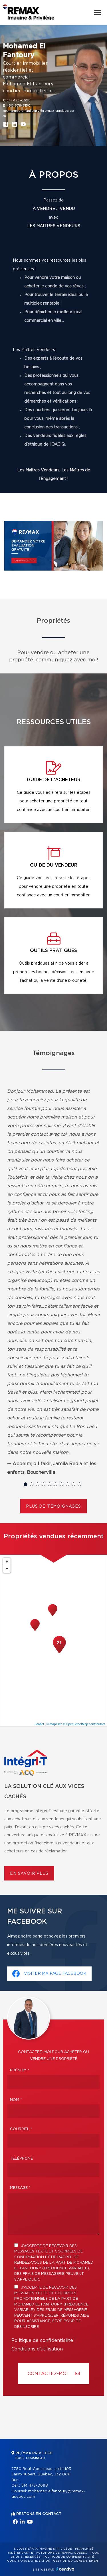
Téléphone (21, 2158)
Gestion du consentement (76, 2560)
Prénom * (19, 2070)
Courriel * (21, 2129)
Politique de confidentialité (42, 2340)
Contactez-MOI (54, 2373)
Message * (20, 2188)
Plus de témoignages (53, 1507)
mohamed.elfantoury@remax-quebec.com (38, 113)
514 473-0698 (19, 100)
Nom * (16, 2100)
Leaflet (39, 1724)
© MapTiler (54, 1724)
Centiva (65, 2569)
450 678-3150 (19, 105)
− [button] (7, 1569)
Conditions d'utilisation (37, 2349)
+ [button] (7, 1561)
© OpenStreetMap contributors (84, 1724)
